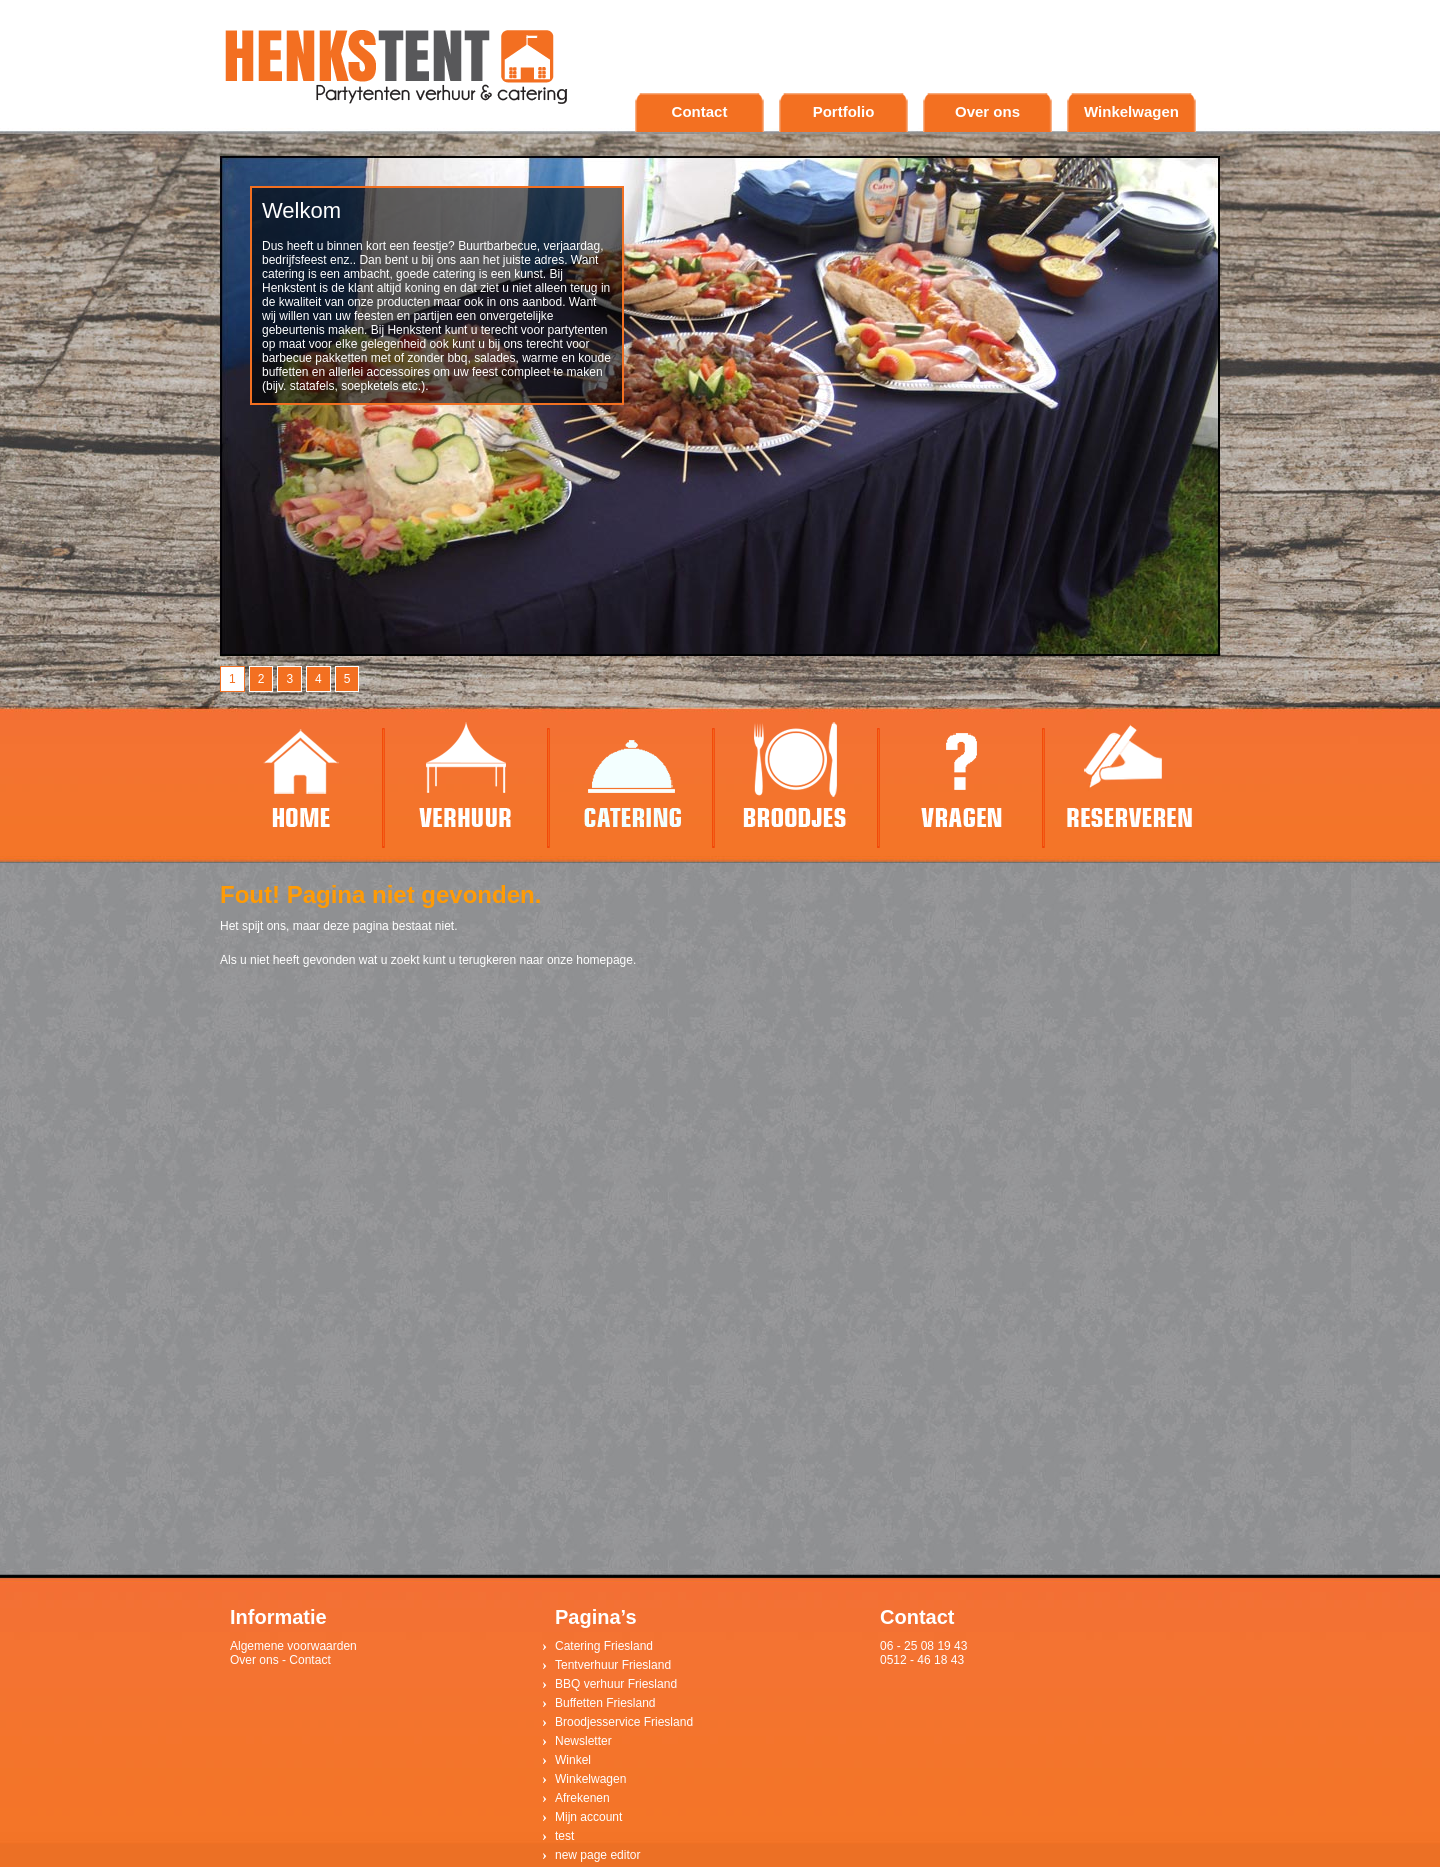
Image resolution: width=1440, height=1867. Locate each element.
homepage (604, 960)
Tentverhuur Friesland (613, 1665)
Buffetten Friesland (605, 1703)
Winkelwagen (1131, 111)
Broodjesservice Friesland (624, 1722)
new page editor (597, 1855)
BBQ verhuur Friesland (616, 1684)
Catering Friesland (604, 1646)
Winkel (573, 1760)
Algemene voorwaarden (293, 1646)
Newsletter (583, 1741)
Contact (700, 111)
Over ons (987, 111)
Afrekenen (582, 1798)
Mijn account (588, 1817)
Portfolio (844, 111)
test (564, 1836)
